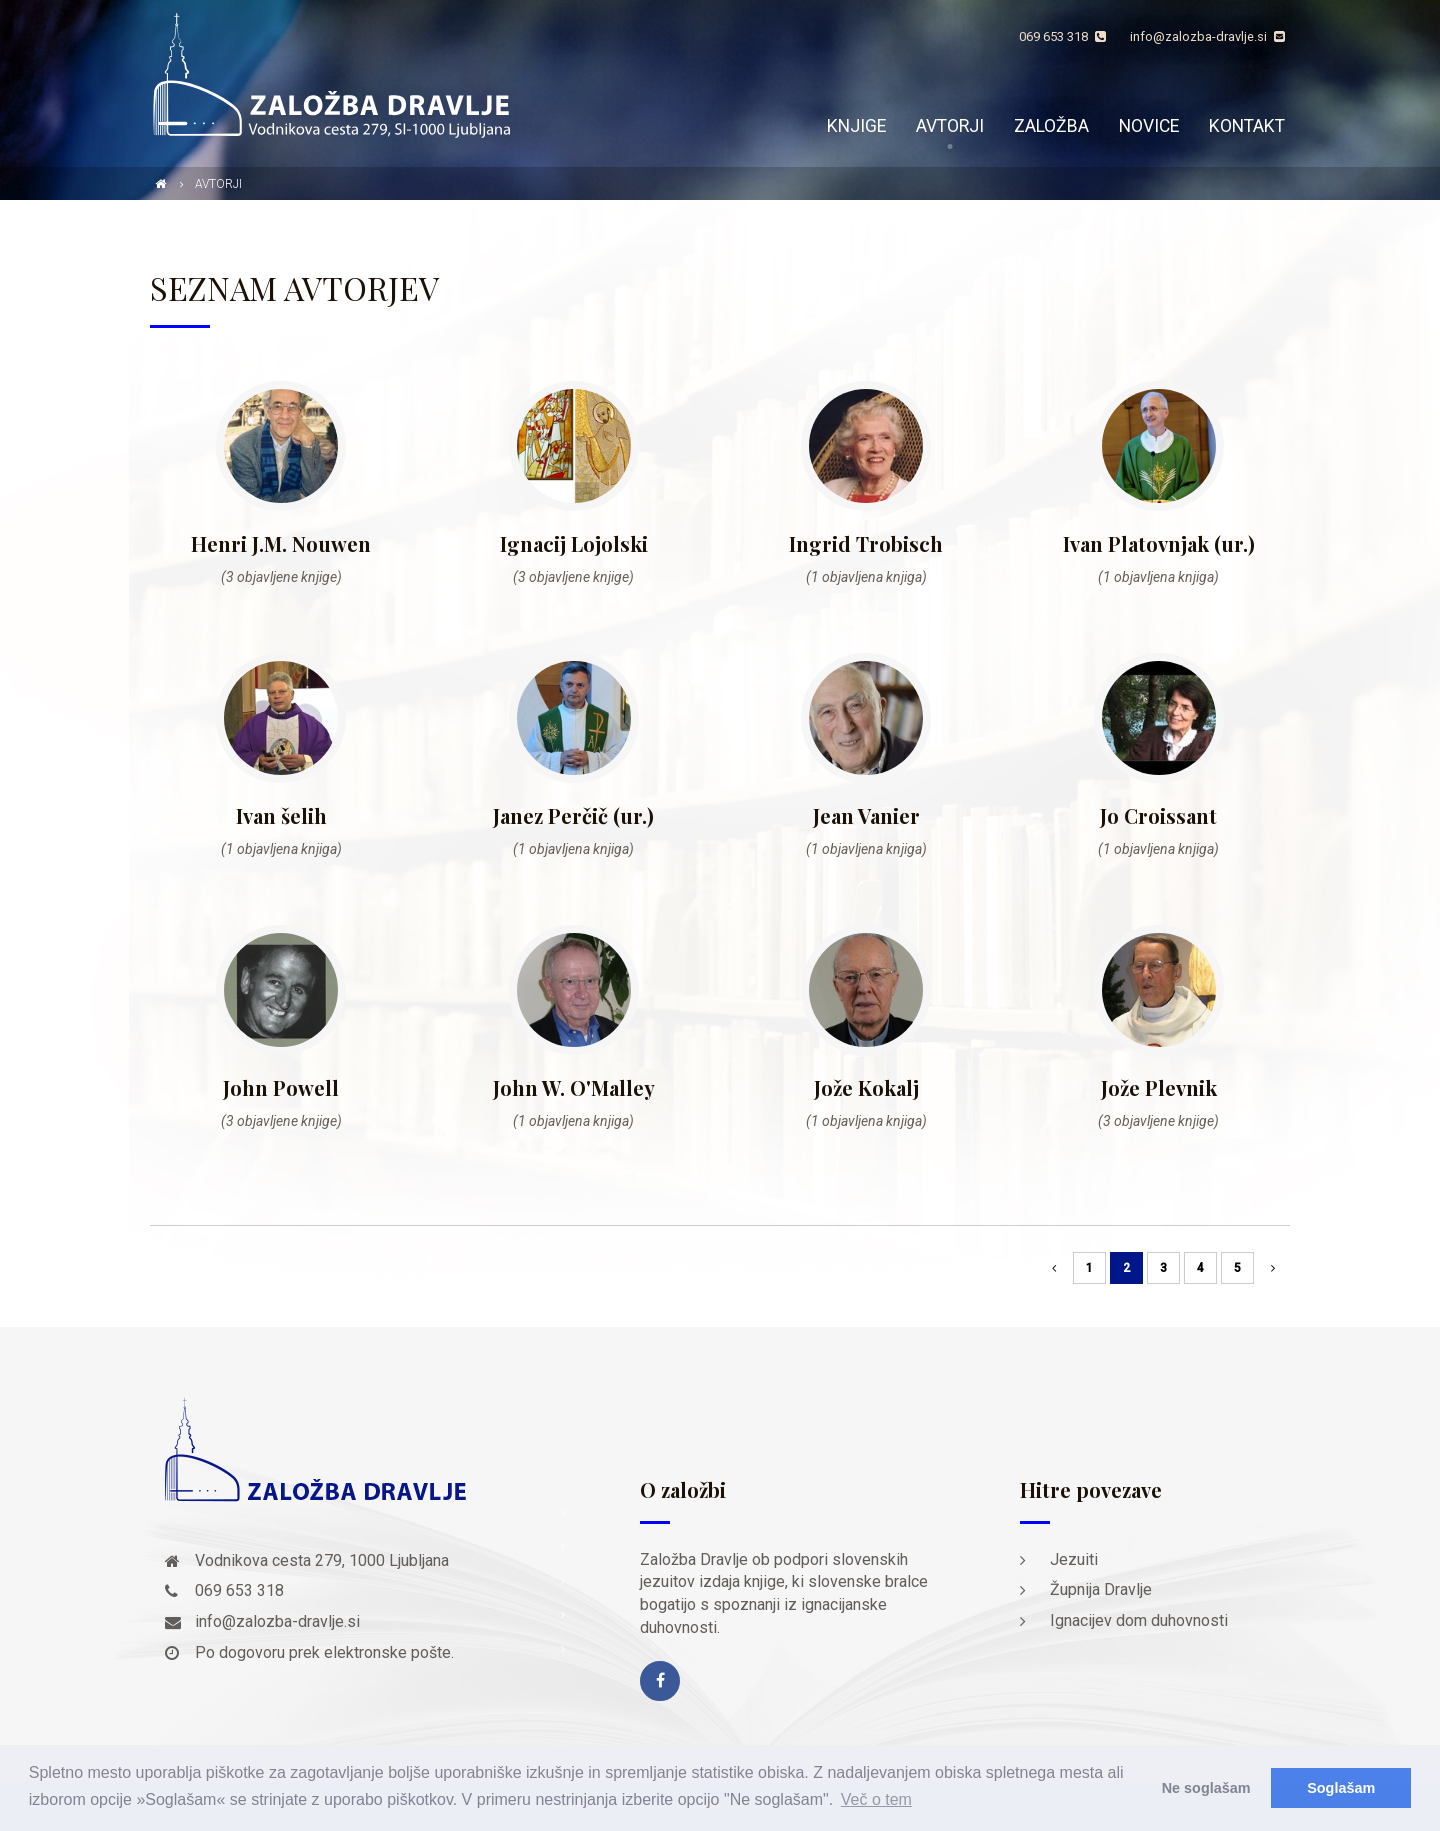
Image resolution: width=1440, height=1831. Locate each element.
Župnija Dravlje (1101, 1589)
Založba (1051, 126)
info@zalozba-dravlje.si (1207, 36)
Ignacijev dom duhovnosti (1139, 1620)
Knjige (856, 126)
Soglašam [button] (1341, 1788)
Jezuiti (1074, 1559)
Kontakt (1247, 126)
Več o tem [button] (876, 1799)
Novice (1149, 126)
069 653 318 (1062, 36)
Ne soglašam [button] (1206, 1788)
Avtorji (950, 126)
